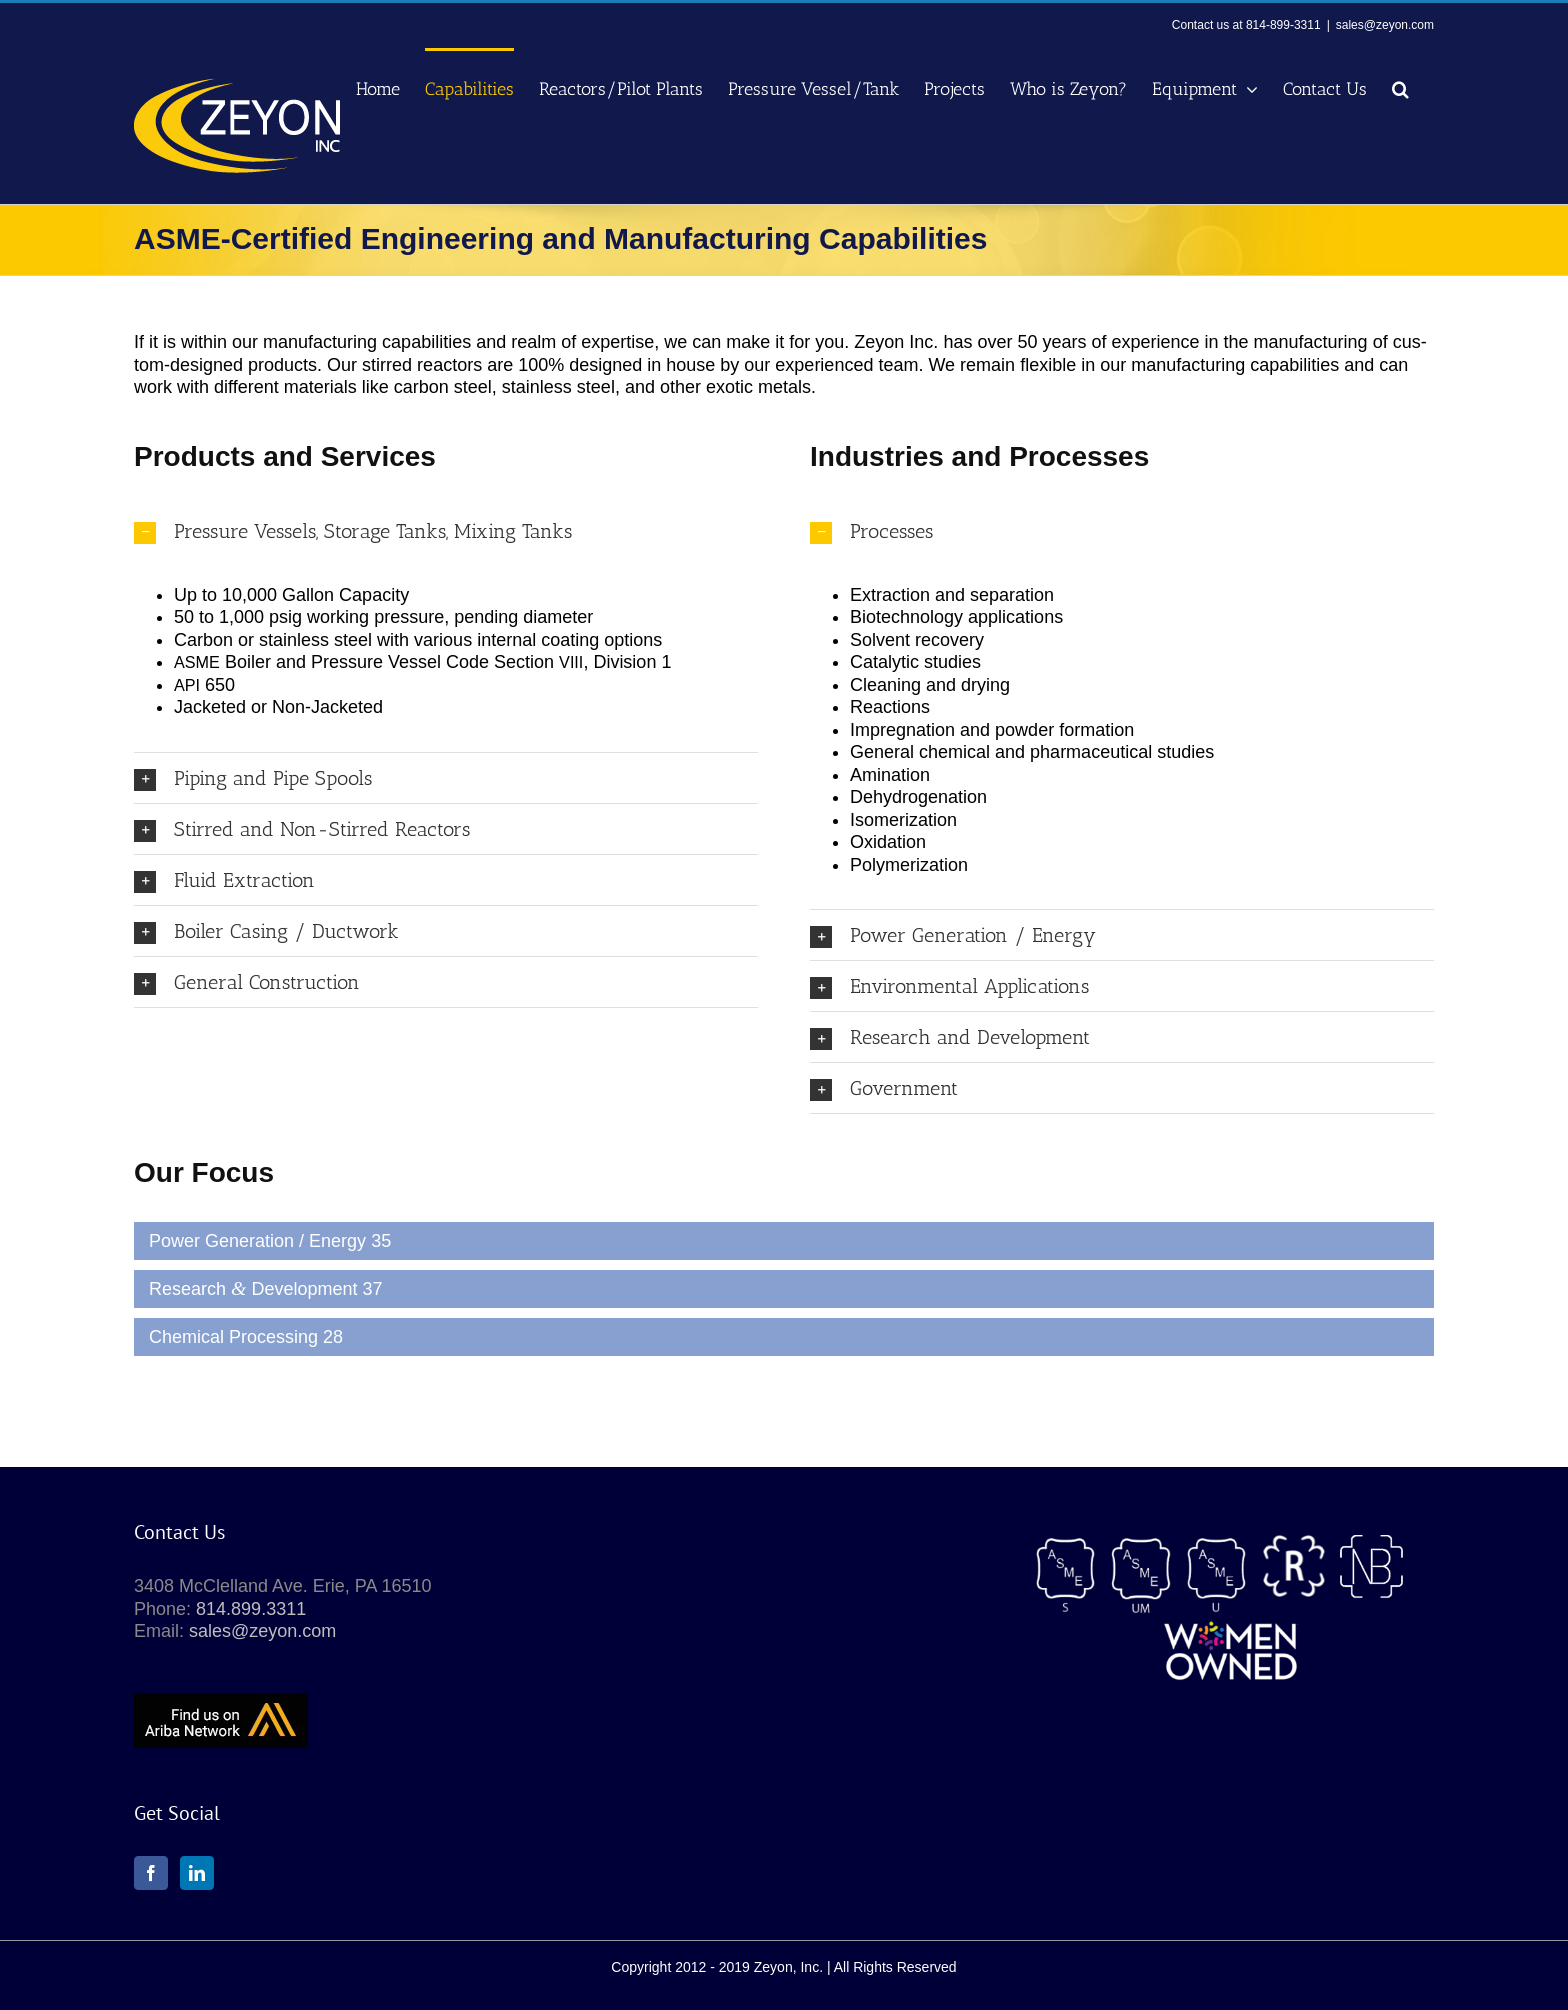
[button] (1400, 87)
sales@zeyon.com (1385, 25)
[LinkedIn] (197, 1873)
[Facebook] (151, 1873)
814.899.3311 (251, 1609)
